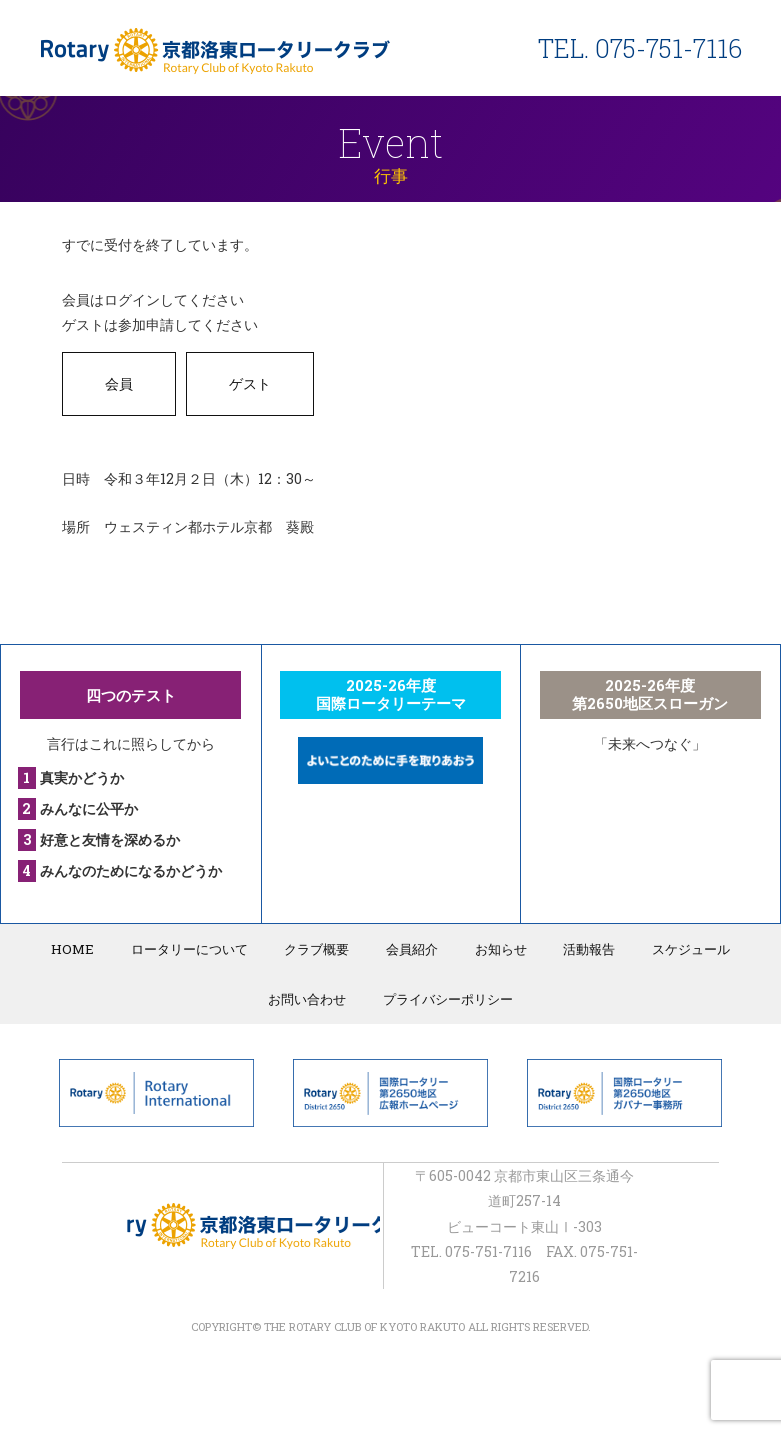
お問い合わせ (309, 998)
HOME (84, 948)
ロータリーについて (196, 948)
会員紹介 (412, 948)
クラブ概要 (320, 948)
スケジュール (680, 948)
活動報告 (582, 948)
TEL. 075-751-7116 (640, 48)
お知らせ (497, 948)
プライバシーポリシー (446, 998)
